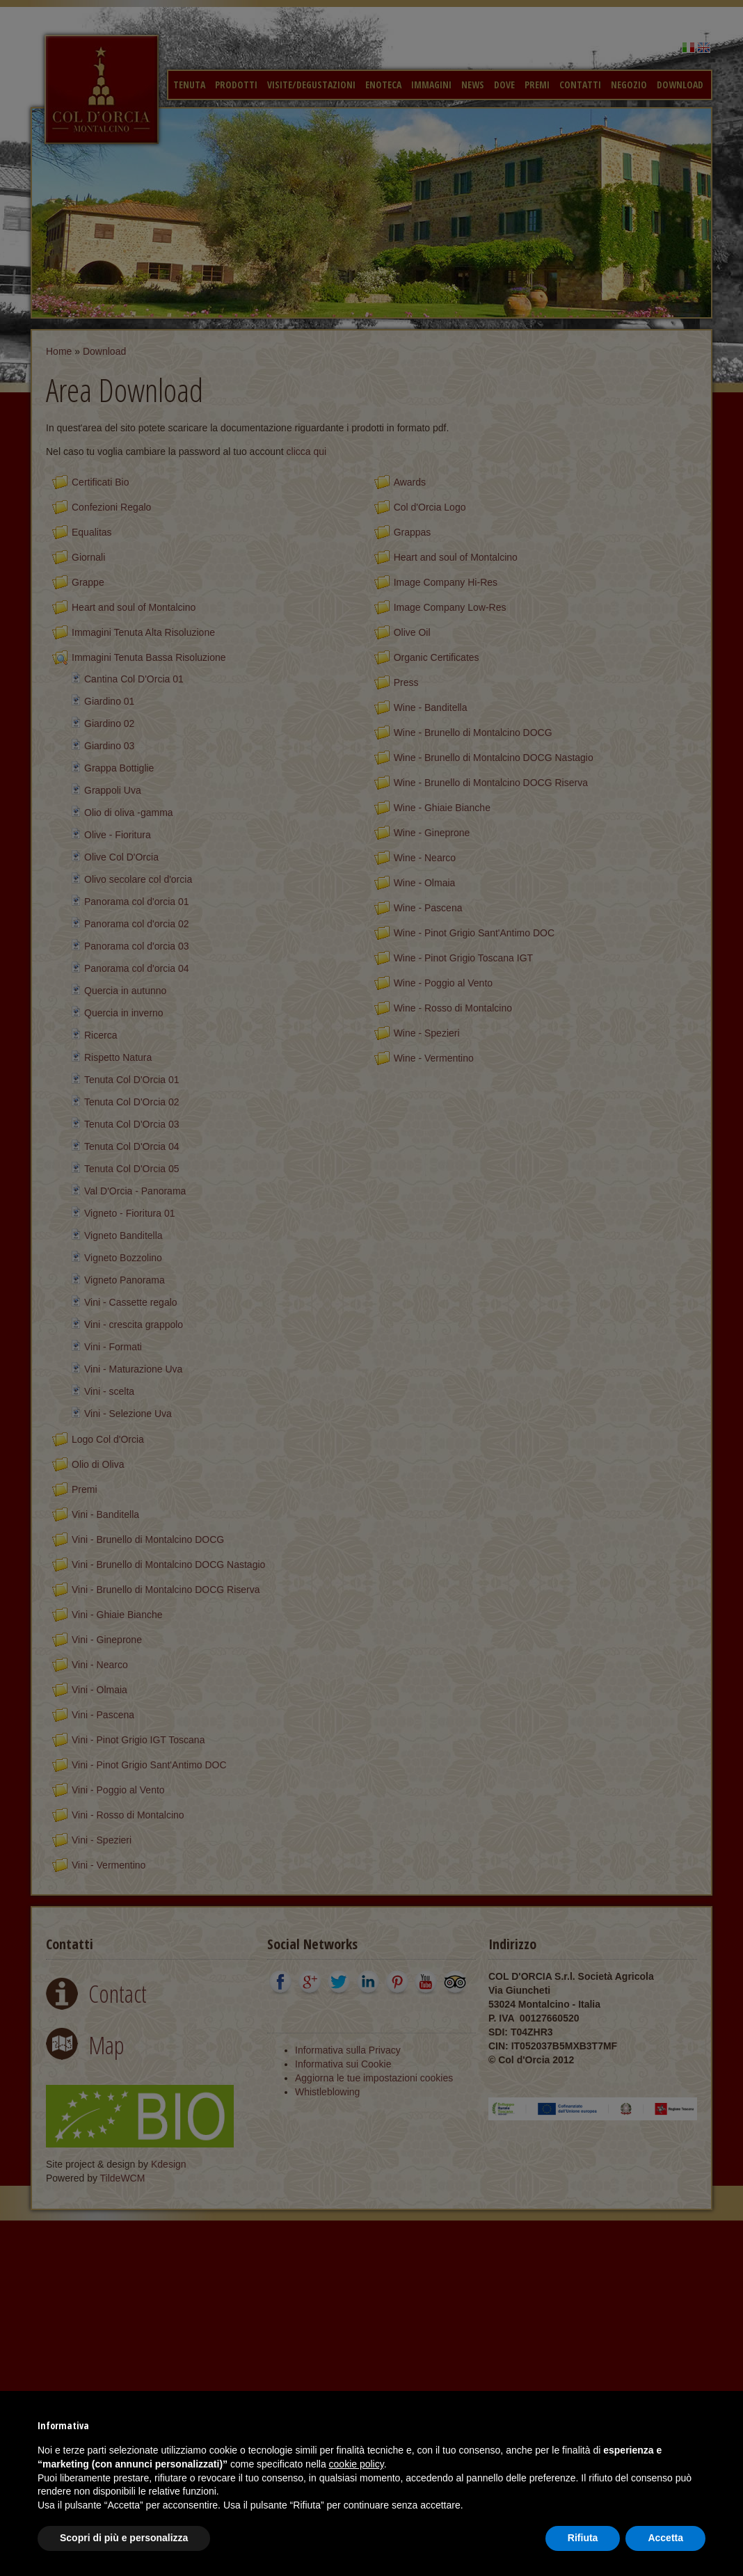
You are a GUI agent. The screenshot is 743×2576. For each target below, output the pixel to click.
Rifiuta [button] (583, 2537)
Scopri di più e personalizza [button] (124, 2537)
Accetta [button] (665, 2537)
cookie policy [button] (356, 2464)
